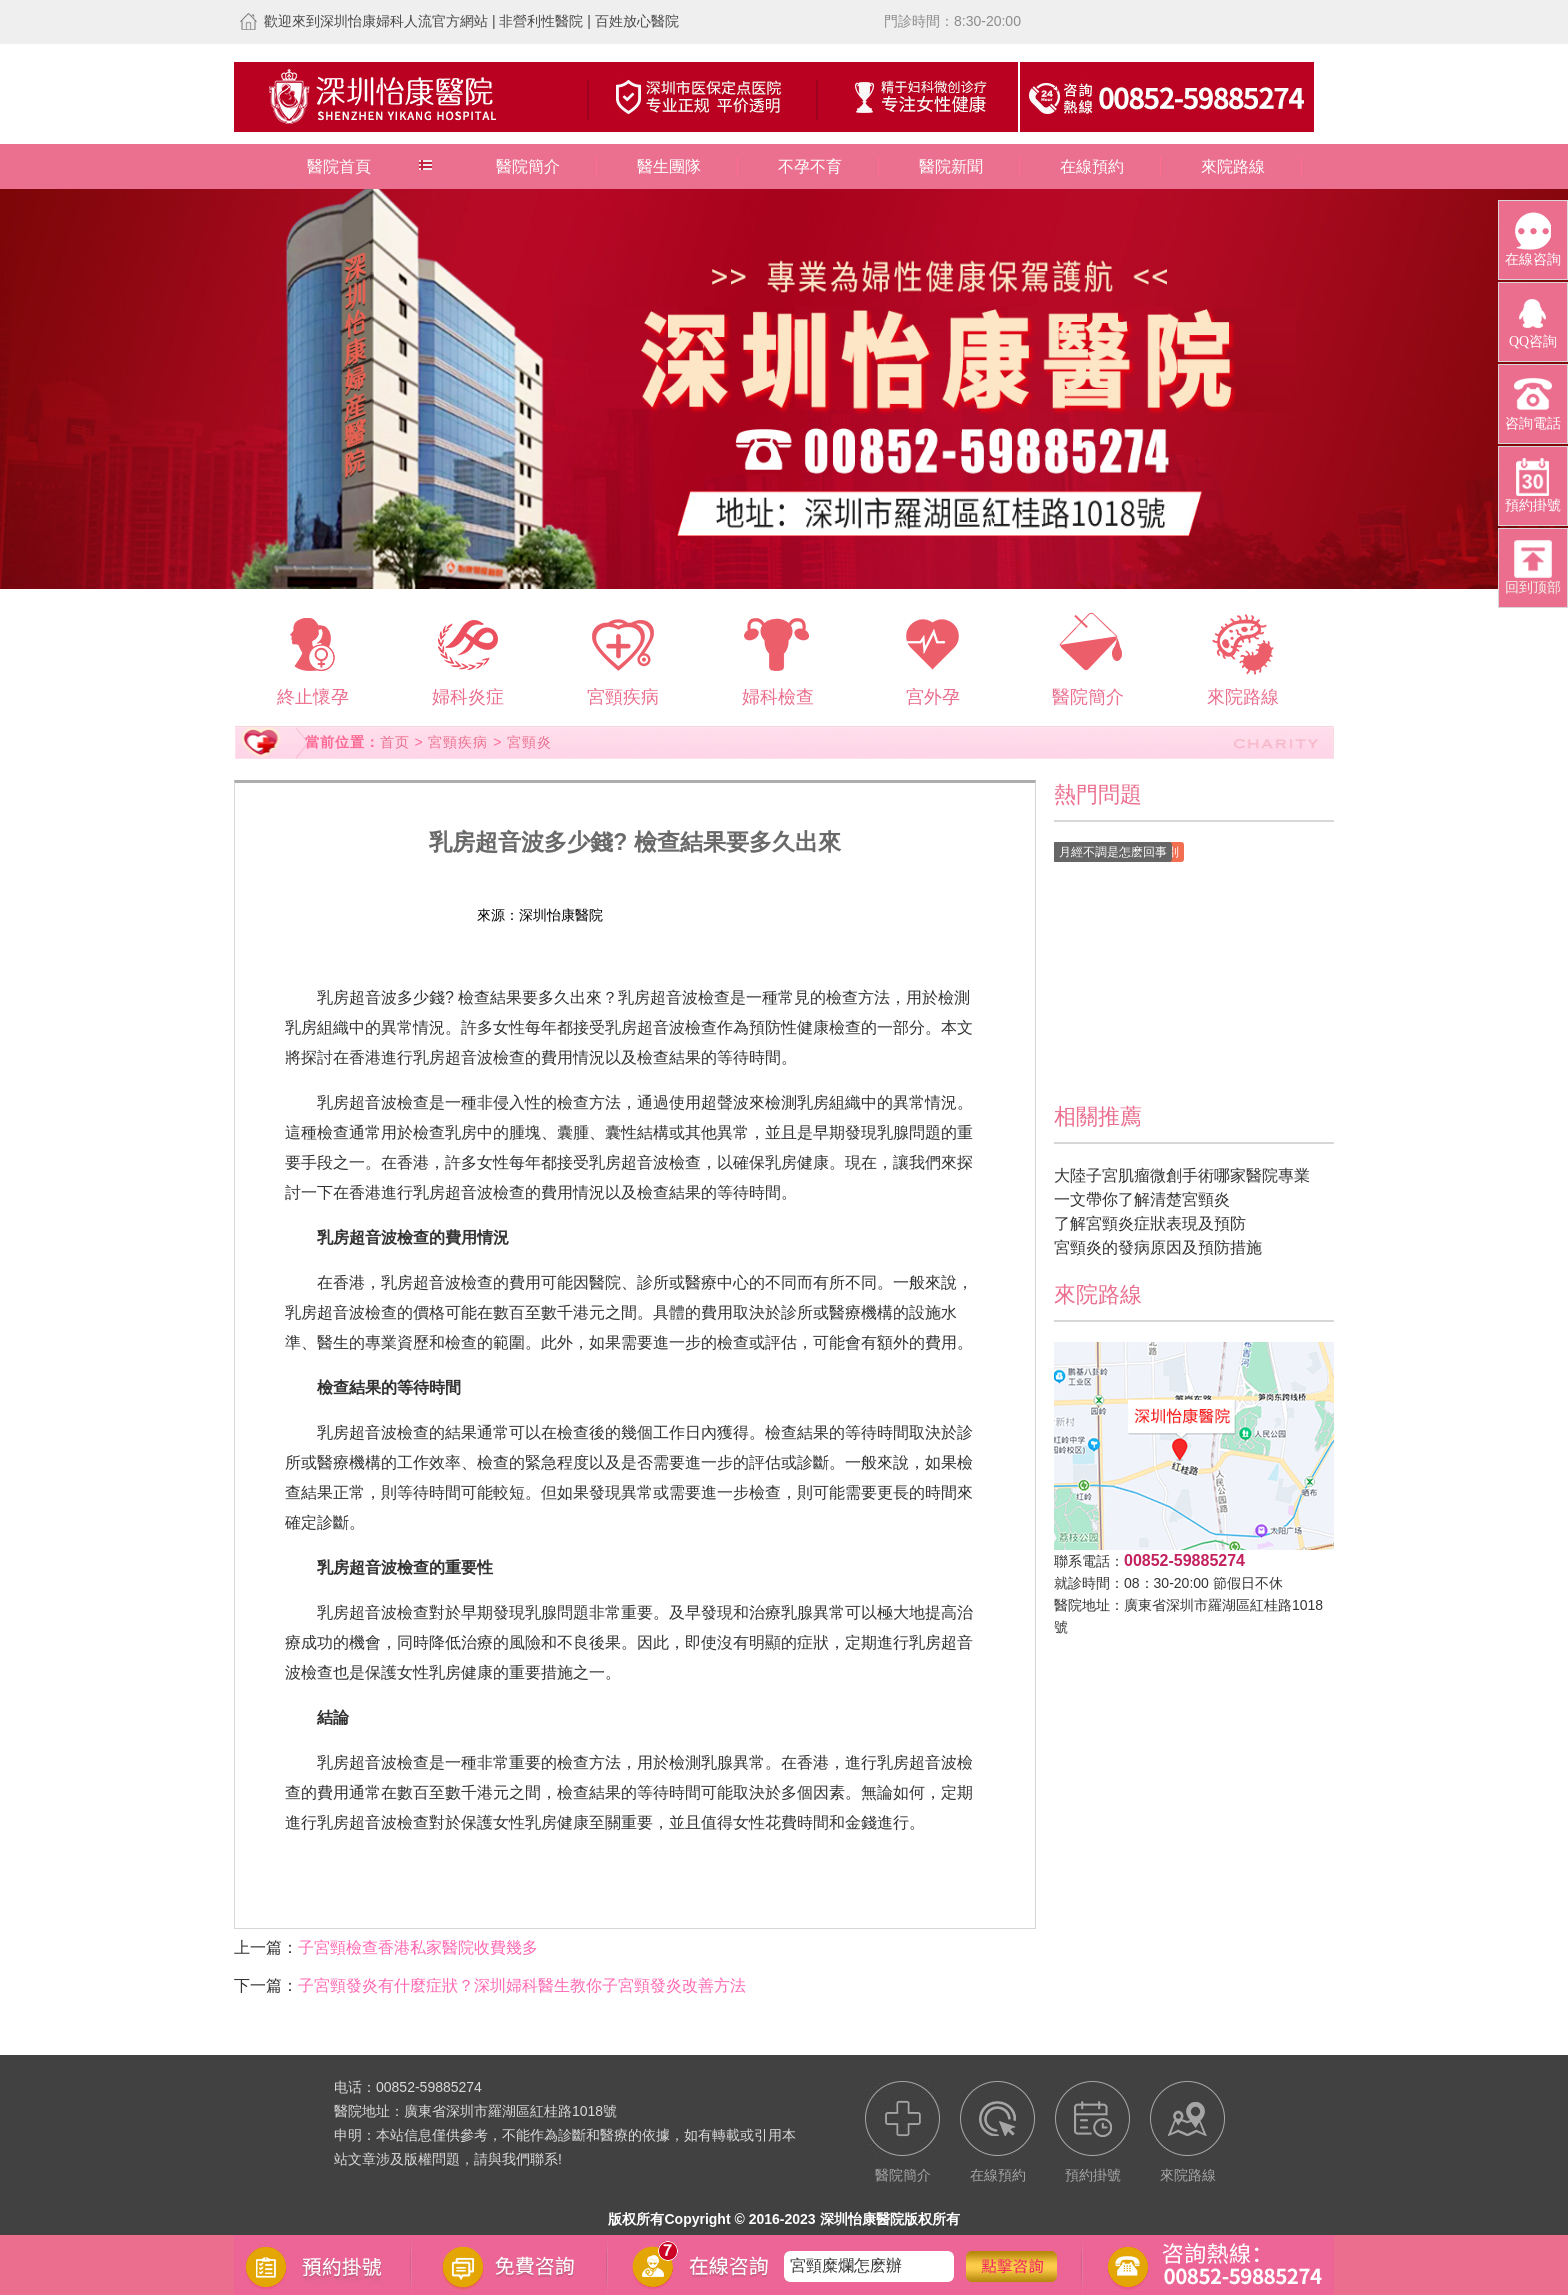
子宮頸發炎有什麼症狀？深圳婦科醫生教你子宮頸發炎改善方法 (522, 1985)
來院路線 (1233, 166)
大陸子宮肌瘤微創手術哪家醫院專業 (1182, 1175)
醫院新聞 (951, 166)
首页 (395, 742)
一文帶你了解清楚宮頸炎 (1142, 1199)
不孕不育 (810, 166)
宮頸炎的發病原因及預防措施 (1158, 1247)
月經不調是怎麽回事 (1113, 852)
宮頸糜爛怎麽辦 (846, 2265)
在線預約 (1092, 166)
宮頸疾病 (458, 742)
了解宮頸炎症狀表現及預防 (1150, 1223)
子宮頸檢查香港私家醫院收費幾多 (418, 1947)
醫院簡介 (528, 166)
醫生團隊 (669, 166)
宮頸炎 (529, 742)
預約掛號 (748, 915)
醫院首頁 (339, 166)
